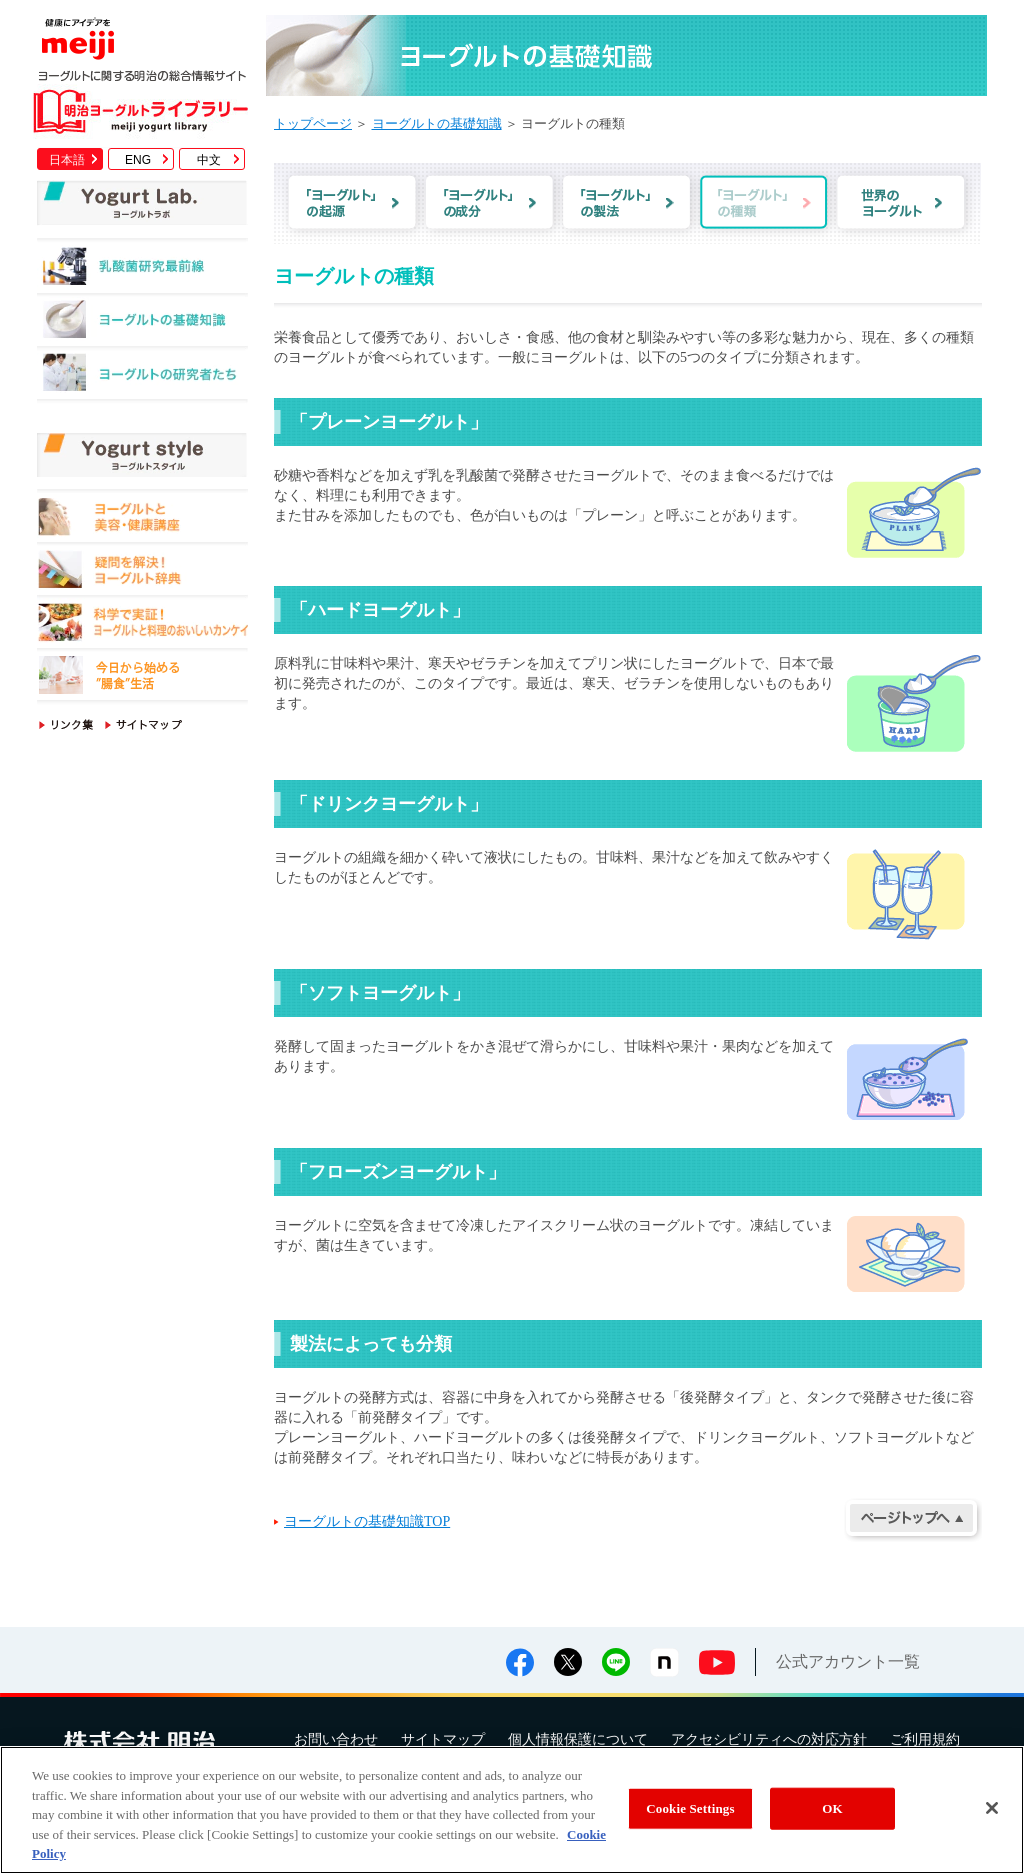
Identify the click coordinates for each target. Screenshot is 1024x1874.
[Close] (992, 1808)
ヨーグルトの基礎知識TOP (367, 1521)
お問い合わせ (336, 1739)
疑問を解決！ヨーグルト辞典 (142, 572)
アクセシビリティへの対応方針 (769, 1739)
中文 (209, 160)
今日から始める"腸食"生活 (142, 678)
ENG (138, 160)
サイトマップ (443, 1739)
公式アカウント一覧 (848, 1661)
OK (832, 1808)
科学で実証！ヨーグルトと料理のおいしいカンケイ (142, 625)
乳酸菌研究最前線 (142, 271)
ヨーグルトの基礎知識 (142, 324)
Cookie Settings (690, 1808)
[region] (512, 1810)
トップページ (313, 123)
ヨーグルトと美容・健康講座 (142, 519)
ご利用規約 (925, 1739)
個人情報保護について (578, 1739)
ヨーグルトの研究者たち (142, 377)
